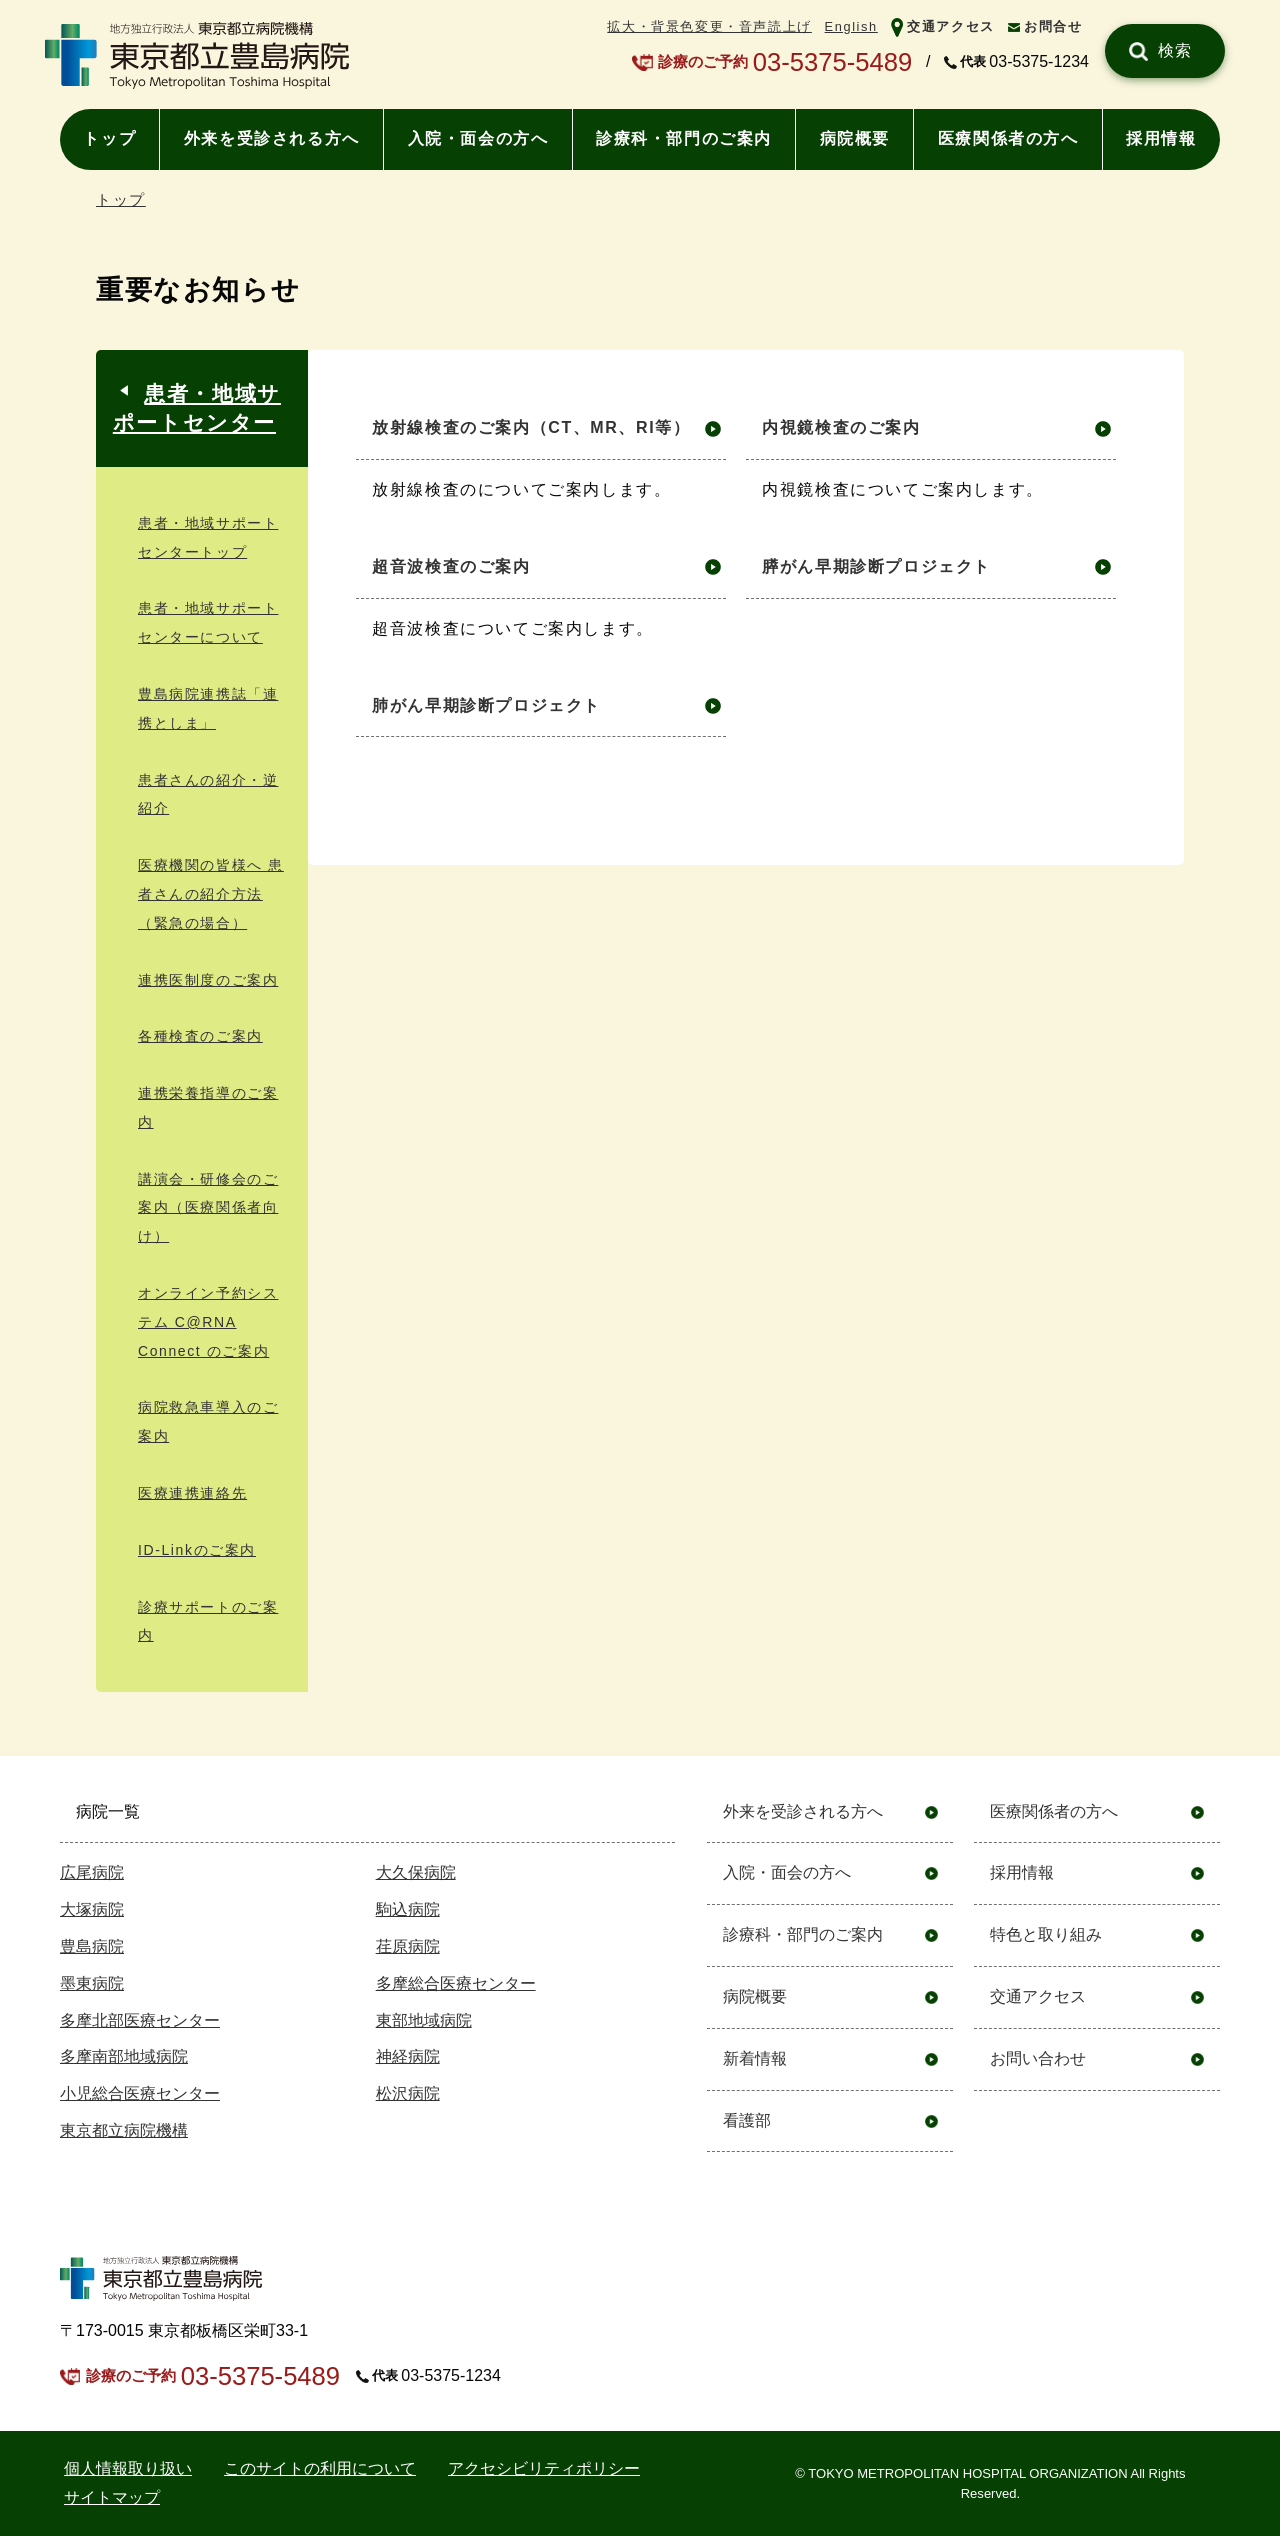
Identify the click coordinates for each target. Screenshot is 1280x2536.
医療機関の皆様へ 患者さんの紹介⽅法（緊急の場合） (211, 894)
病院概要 (855, 138)
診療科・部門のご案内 (684, 138)
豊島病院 (92, 1946)
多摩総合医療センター (456, 1983)
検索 (1175, 50)
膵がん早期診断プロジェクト (876, 566)
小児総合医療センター (140, 2093)
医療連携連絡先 (192, 1493)
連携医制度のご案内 (208, 980)
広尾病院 (92, 1872)
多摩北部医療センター (140, 2020)
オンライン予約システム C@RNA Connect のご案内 (208, 1322)
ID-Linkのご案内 (197, 1550)
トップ (109, 138)
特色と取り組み (1046, 1934)
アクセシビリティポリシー (544, 2468)
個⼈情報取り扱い (128, 2468)
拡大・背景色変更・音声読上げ (709, 26)
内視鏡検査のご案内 (841, 427)
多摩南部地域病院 (124, 2056)
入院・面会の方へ (478, 138)
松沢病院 (408, 2093)
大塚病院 (92, 1909)
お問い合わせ (1038, 2058)
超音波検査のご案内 (451, 566)
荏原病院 (408, 1946)
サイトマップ (112, 2497)
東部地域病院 (424, 2020)
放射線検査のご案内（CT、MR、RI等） (531, 427)
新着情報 (755, 2058)
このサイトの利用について (320, 2468)
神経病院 (408, 2056)
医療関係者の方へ (1008, 138)
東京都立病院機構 (124, 2130)
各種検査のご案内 (200, 1036)
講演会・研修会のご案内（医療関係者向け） (208, 1208)
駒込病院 (408, 1909)
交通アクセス (951, 26)
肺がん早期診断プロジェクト (486, 705)
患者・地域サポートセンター (197, 408)
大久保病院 (416, 1872)
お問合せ (1053, 26)
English (851, 26)
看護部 (747, 2120)
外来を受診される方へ (272, 138)
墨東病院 (92, 1983)
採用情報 (1161, 138)
